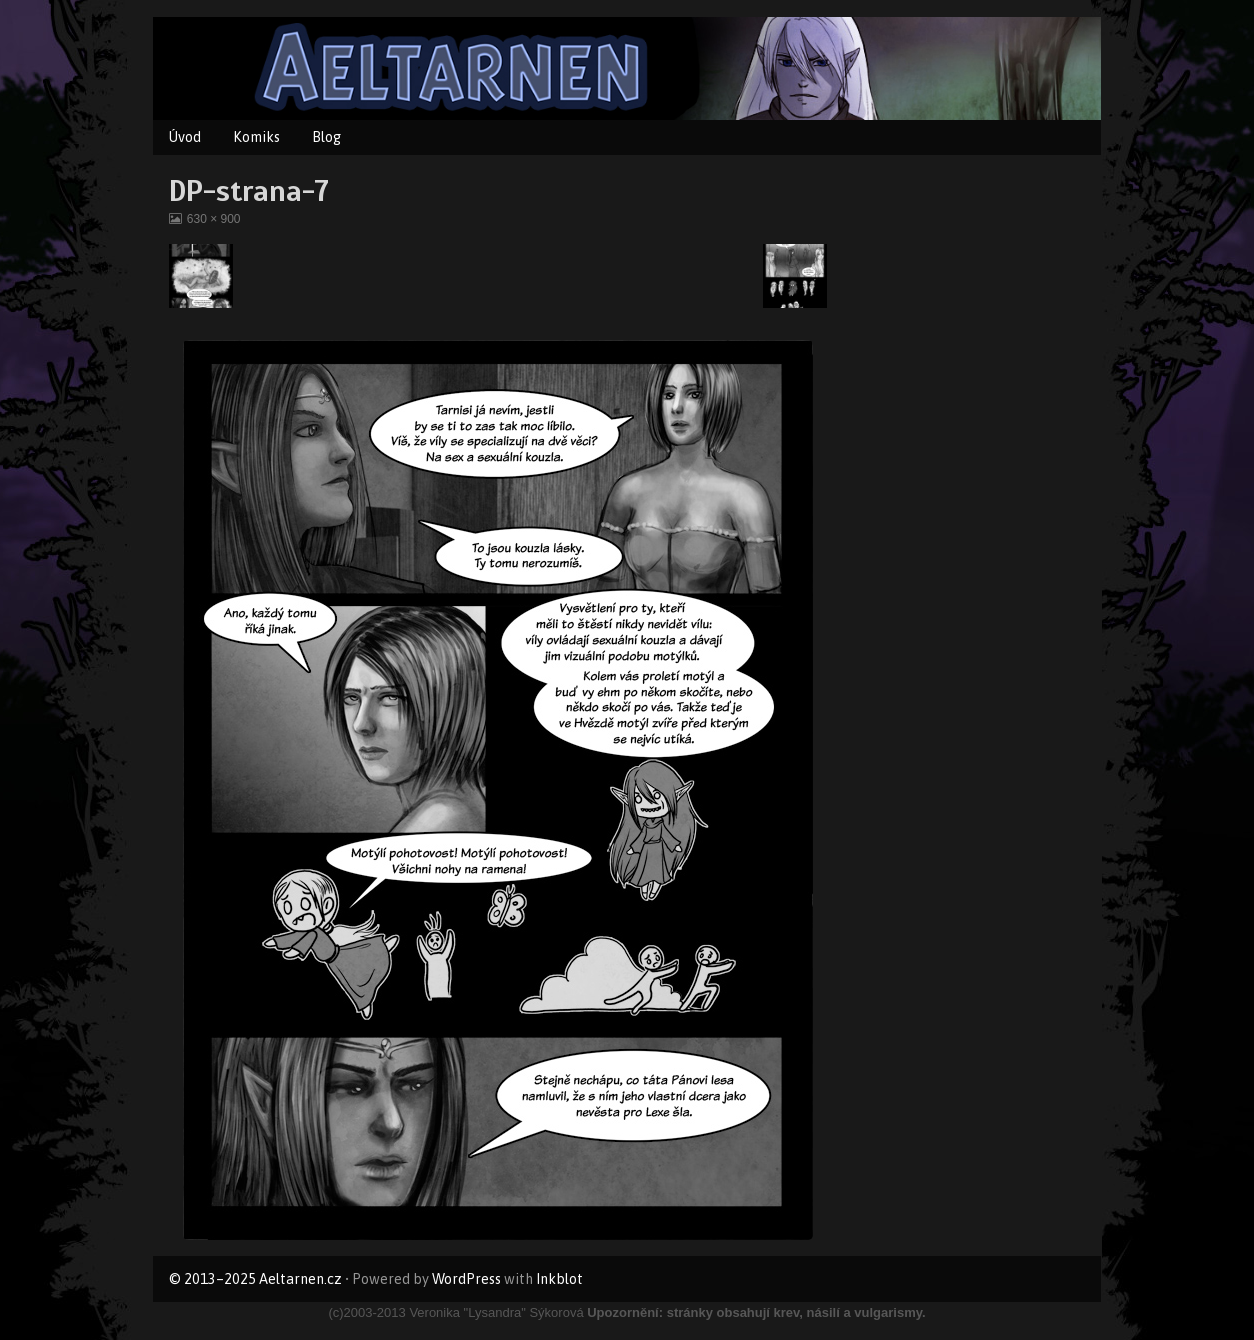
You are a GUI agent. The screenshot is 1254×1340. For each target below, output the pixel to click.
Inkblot (559, 1279)
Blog (326, 137)
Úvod (185, 137)
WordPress (466, 1279)
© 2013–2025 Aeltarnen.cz (255, 1279)
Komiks (256, 137)
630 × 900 (213, 219)
